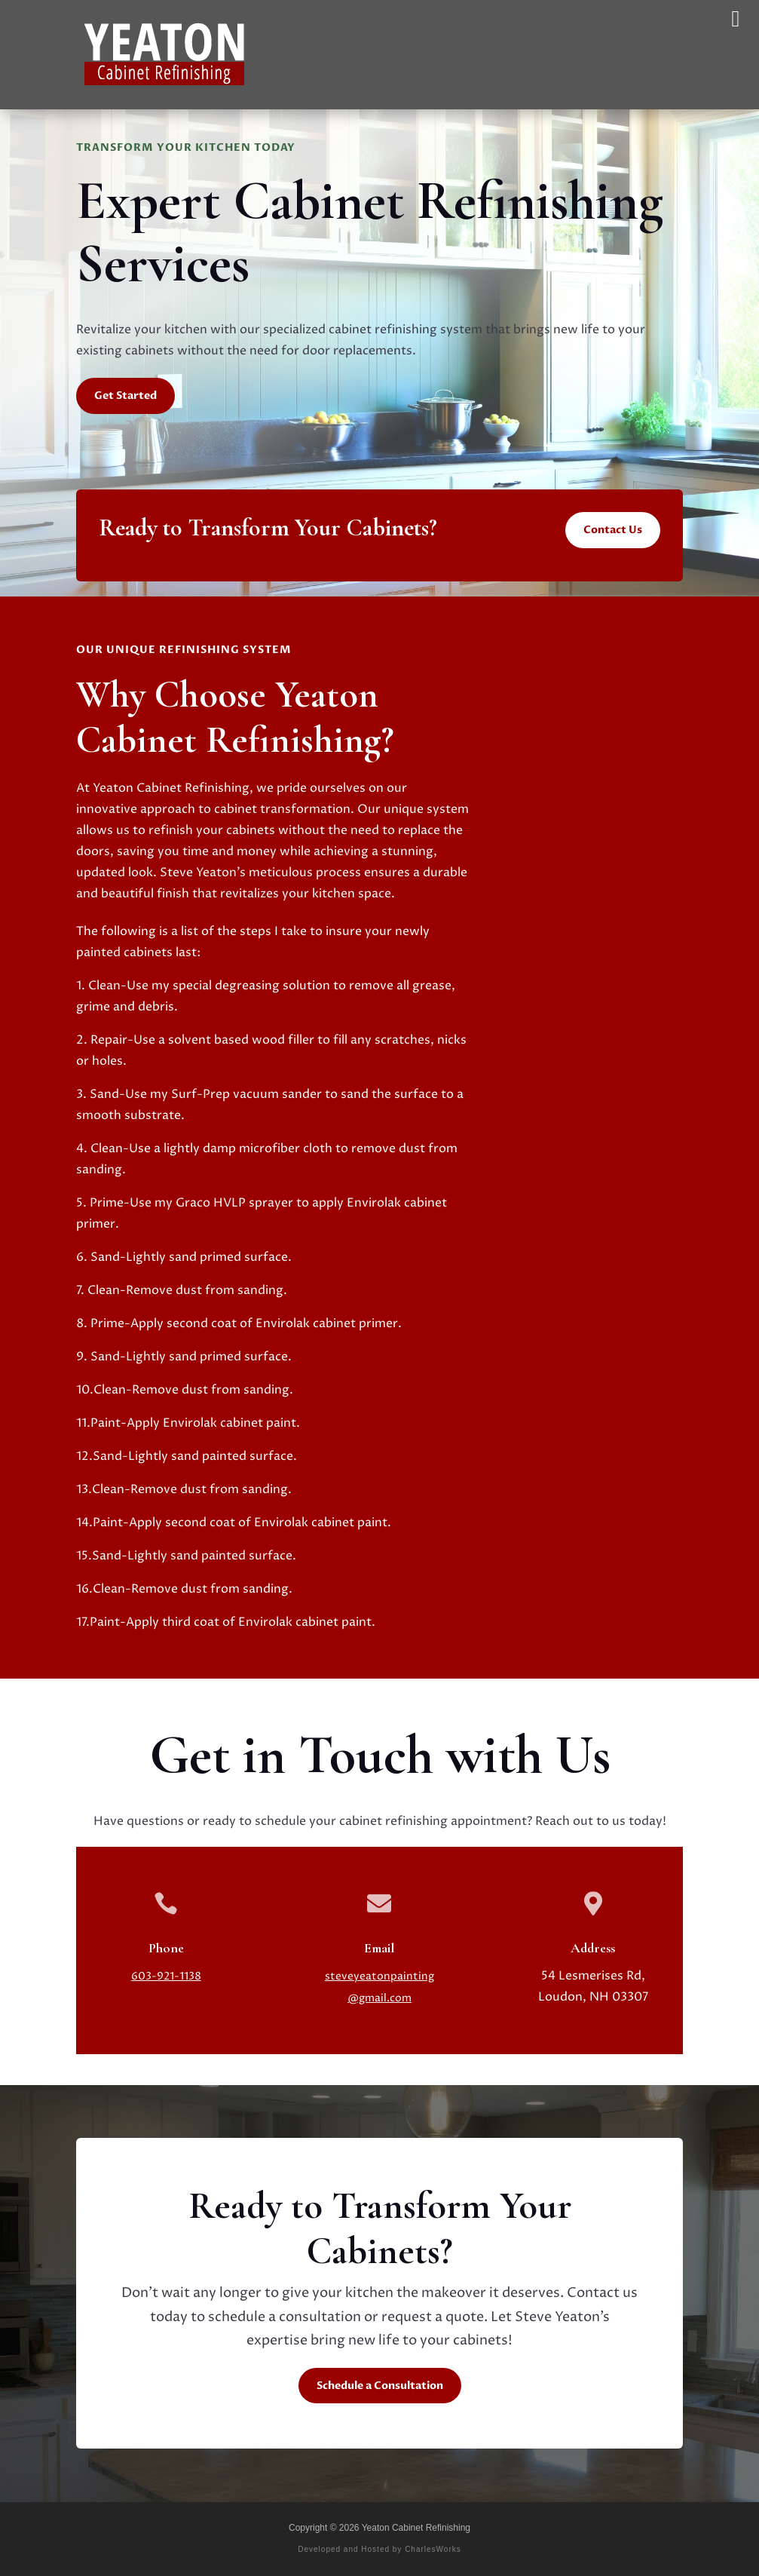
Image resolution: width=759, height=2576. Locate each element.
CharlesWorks (433, 2549)
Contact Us (612, 530)
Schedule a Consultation (380, 2385)
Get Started (125, 395)
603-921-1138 (166, 1976)
